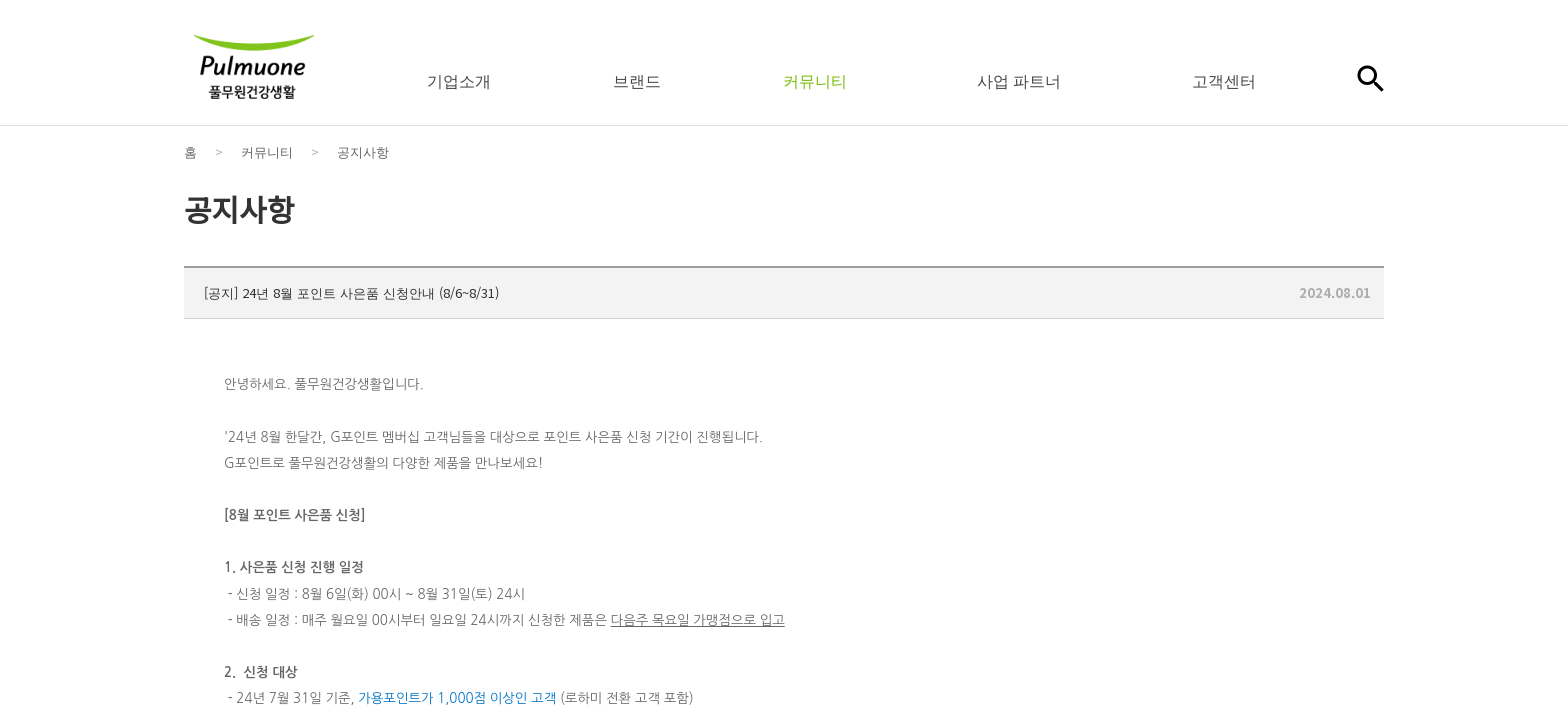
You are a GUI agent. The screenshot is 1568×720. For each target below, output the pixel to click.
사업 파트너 (1019, 80)
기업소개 (459, 80)
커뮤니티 (815, 80)
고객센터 (1224, 80)
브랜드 (637, 80)
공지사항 (363, 151)
